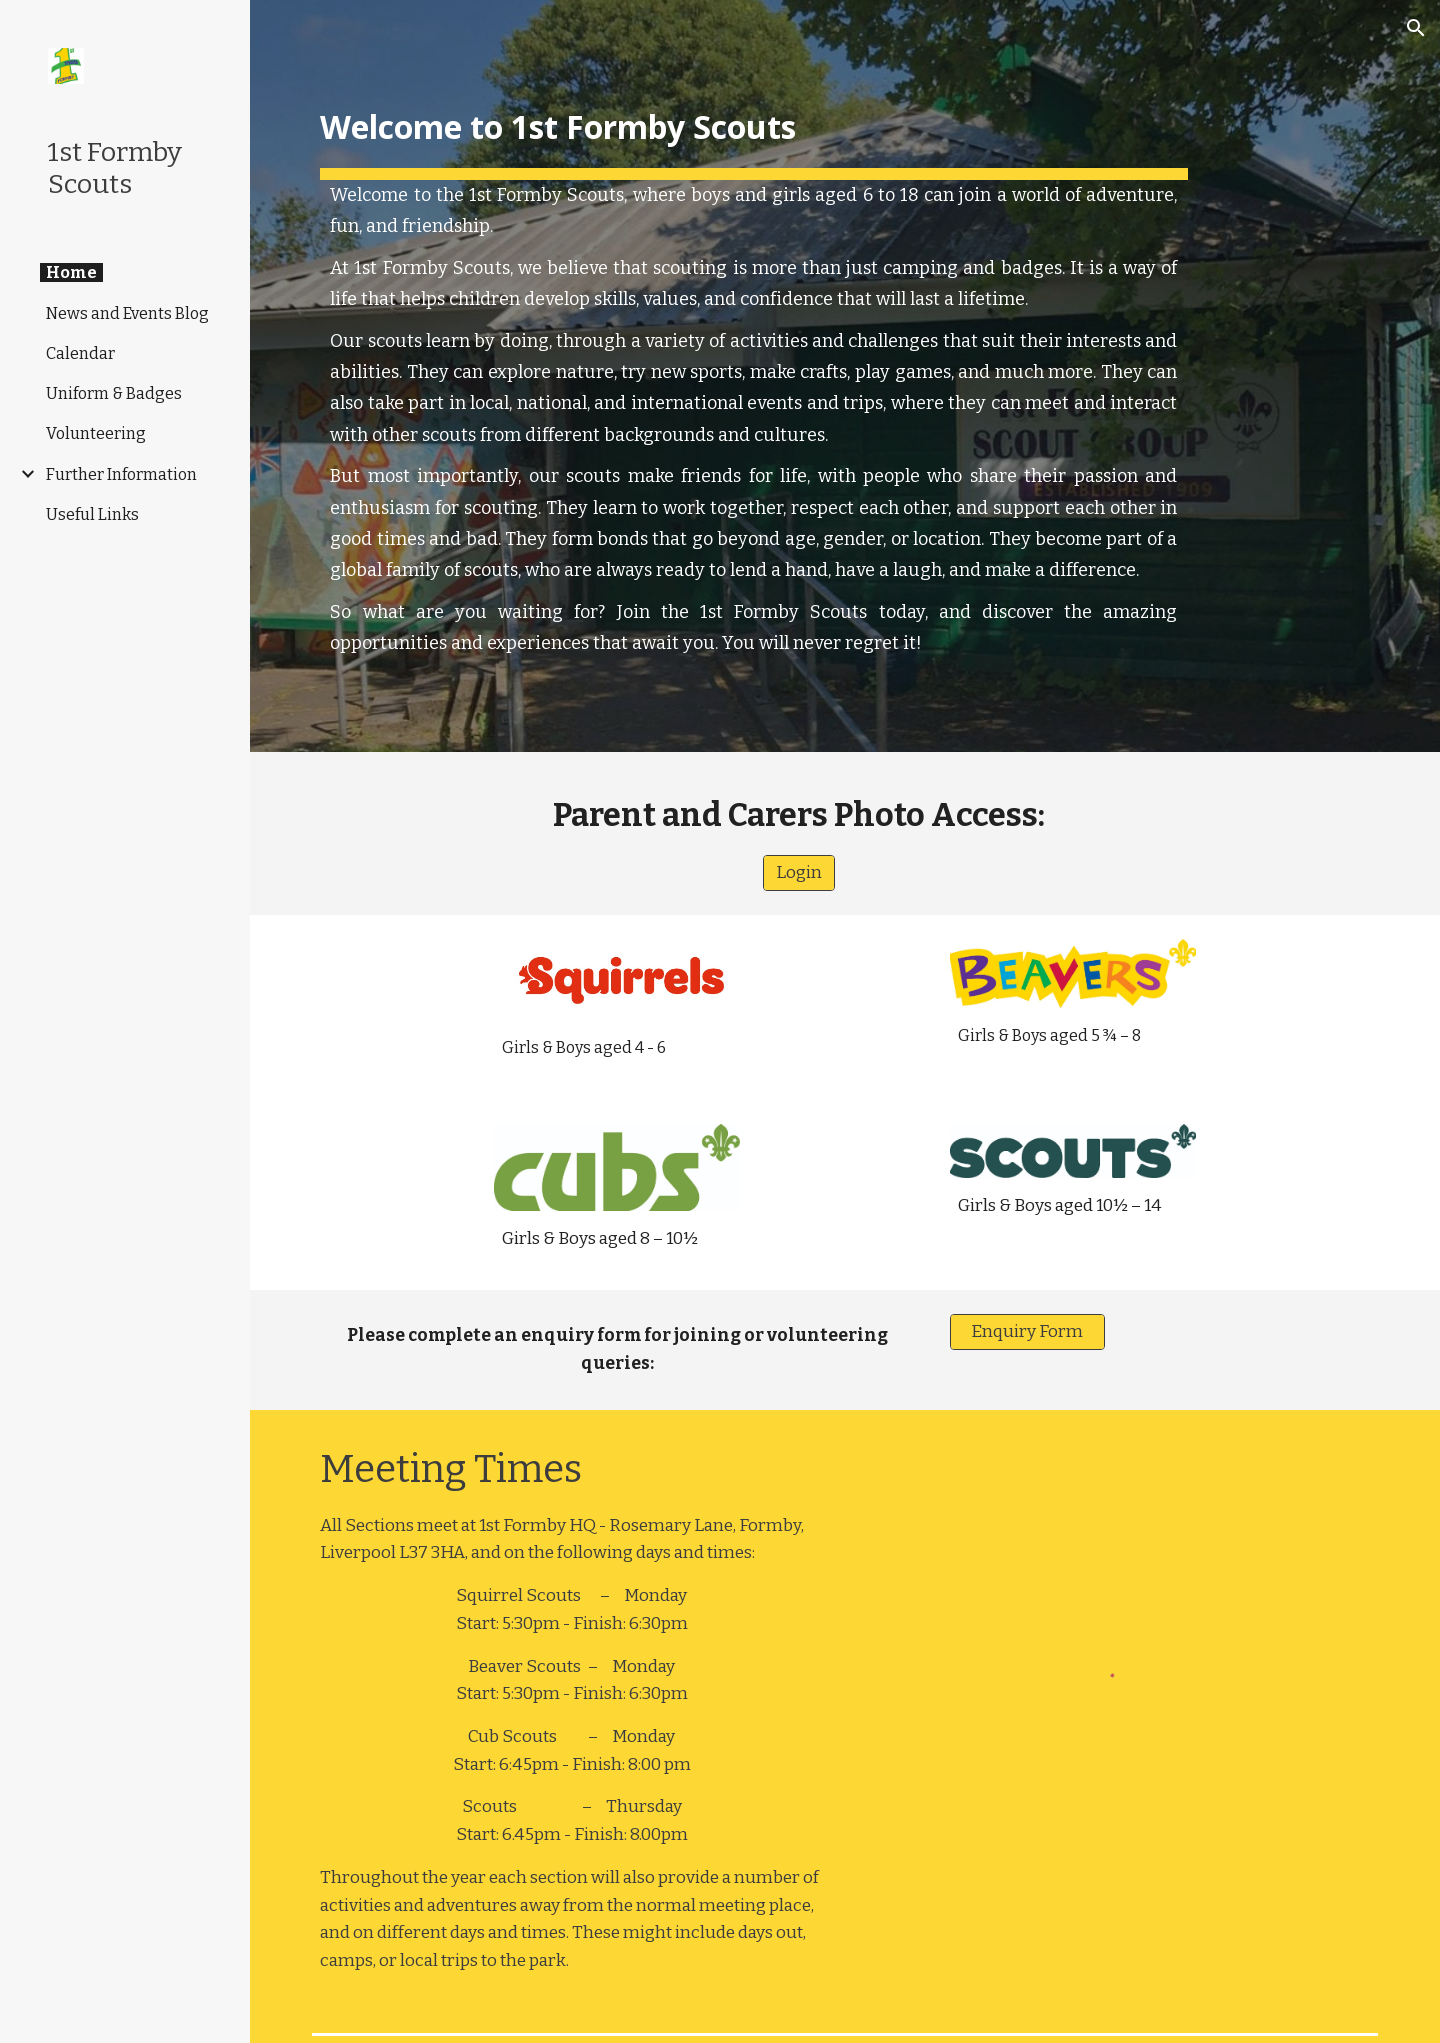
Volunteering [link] (96, 433)
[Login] (799, 873)
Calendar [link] (80, 353)
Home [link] (71, 272)
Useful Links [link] (92, 514)
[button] (1416, 28)
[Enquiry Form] (1027, 1332)
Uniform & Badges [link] (114, 393)
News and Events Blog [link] (127, 313)
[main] (754, 376)
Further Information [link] (121, 474)
